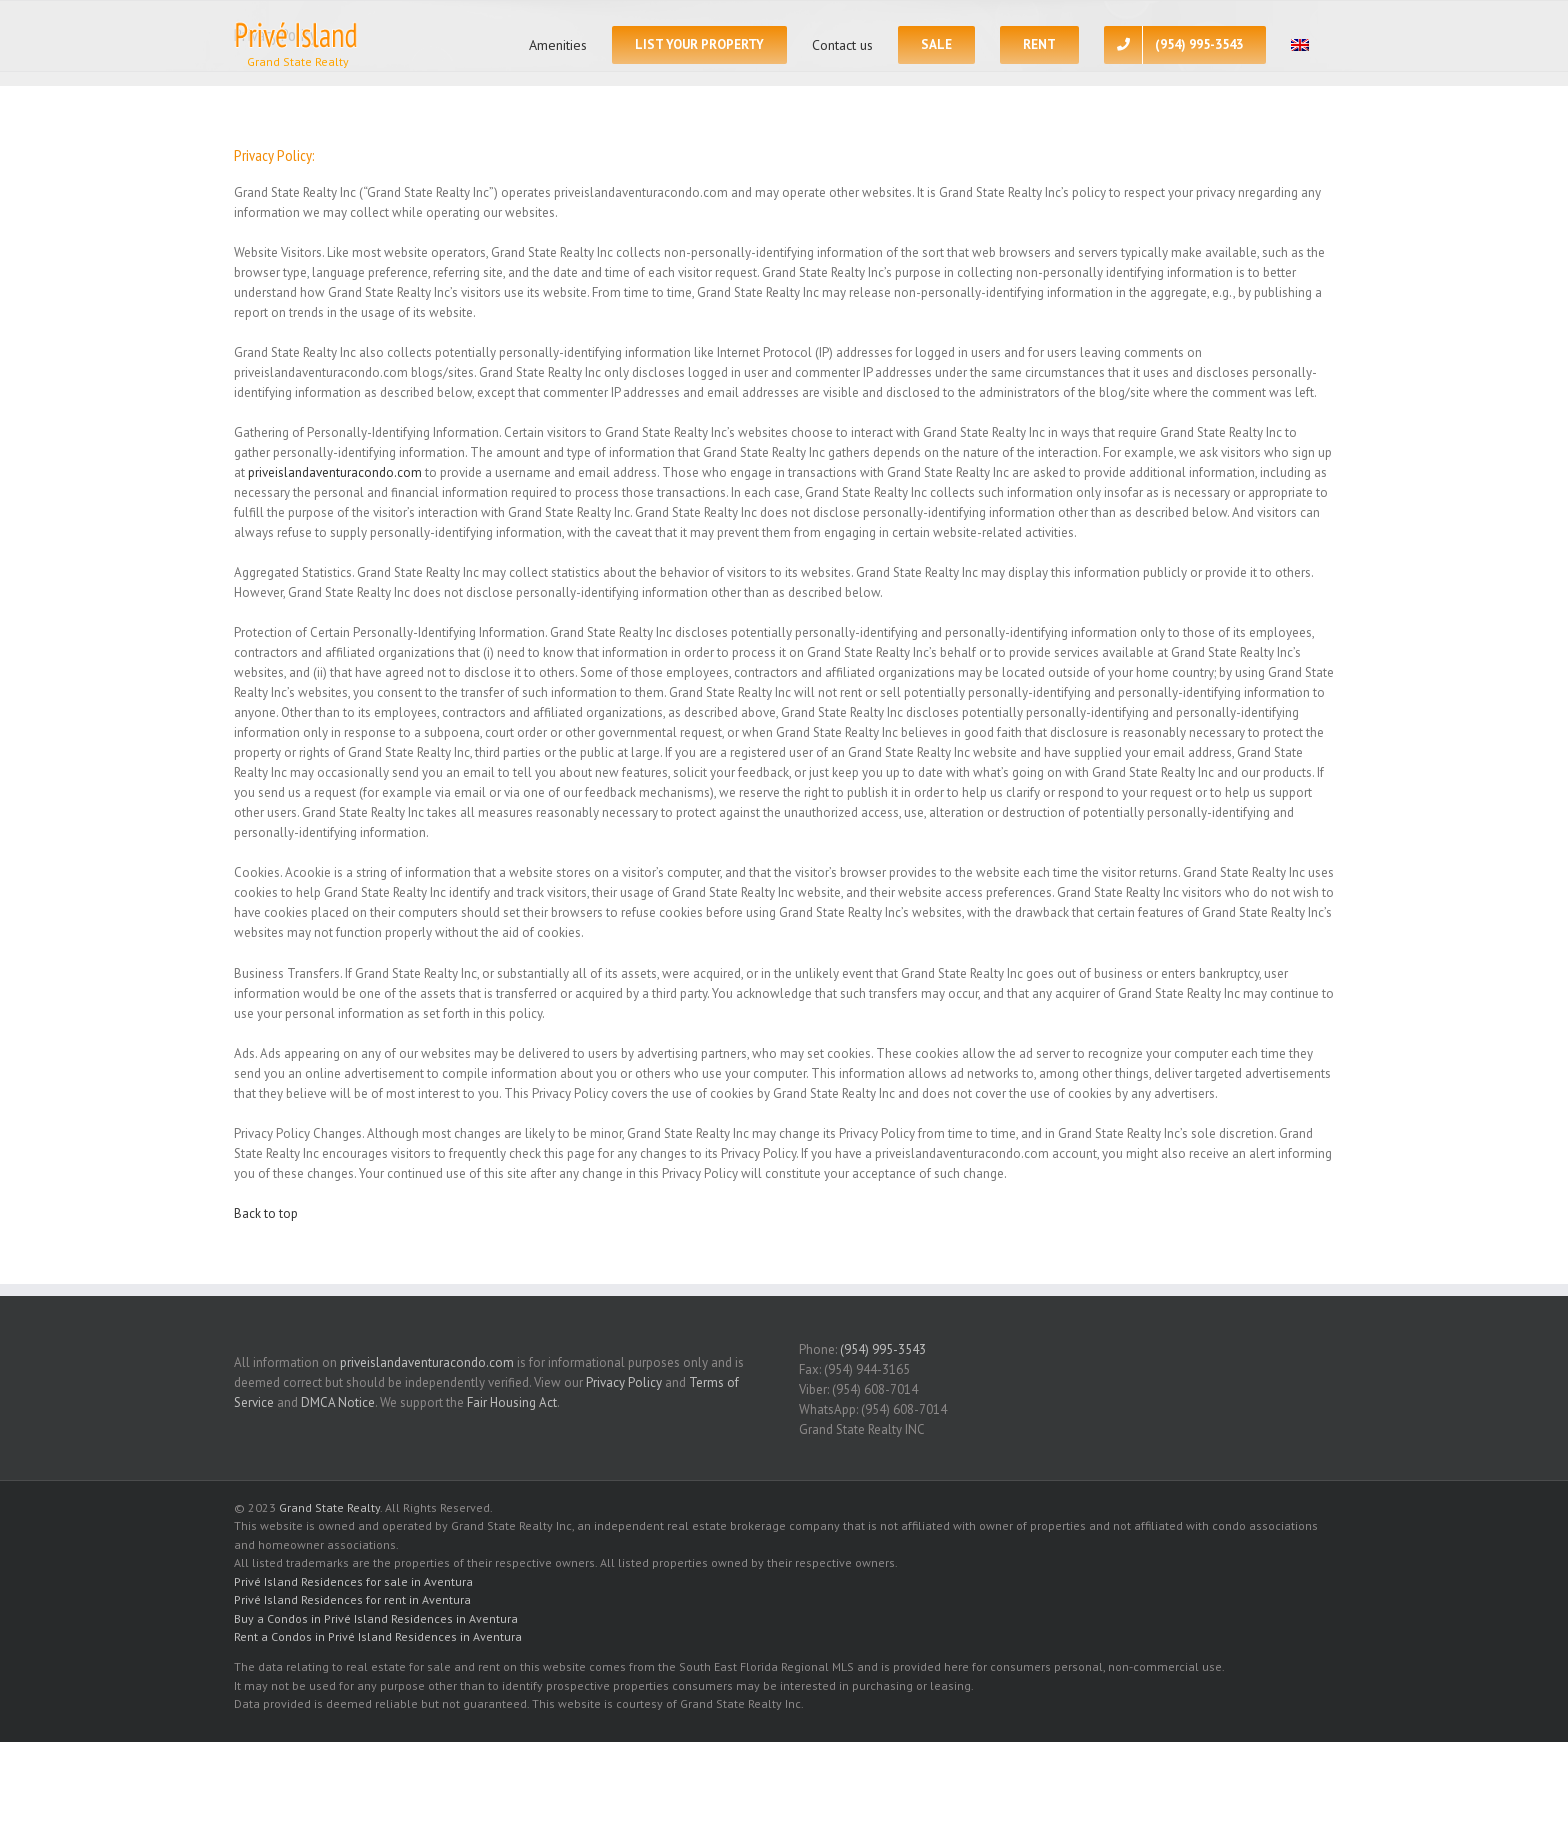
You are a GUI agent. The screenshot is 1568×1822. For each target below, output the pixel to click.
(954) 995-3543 (883, 1349)
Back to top (266, 1213)
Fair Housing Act (512, 1402)
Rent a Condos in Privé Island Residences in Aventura (378, 1636)
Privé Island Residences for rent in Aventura (352, 1599)
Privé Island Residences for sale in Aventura (353, 1581)
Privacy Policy (624, 1382)
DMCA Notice (338, 1402)
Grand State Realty (329, 1507)
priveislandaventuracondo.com (335, 472)
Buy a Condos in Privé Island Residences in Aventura (376, 1618)
